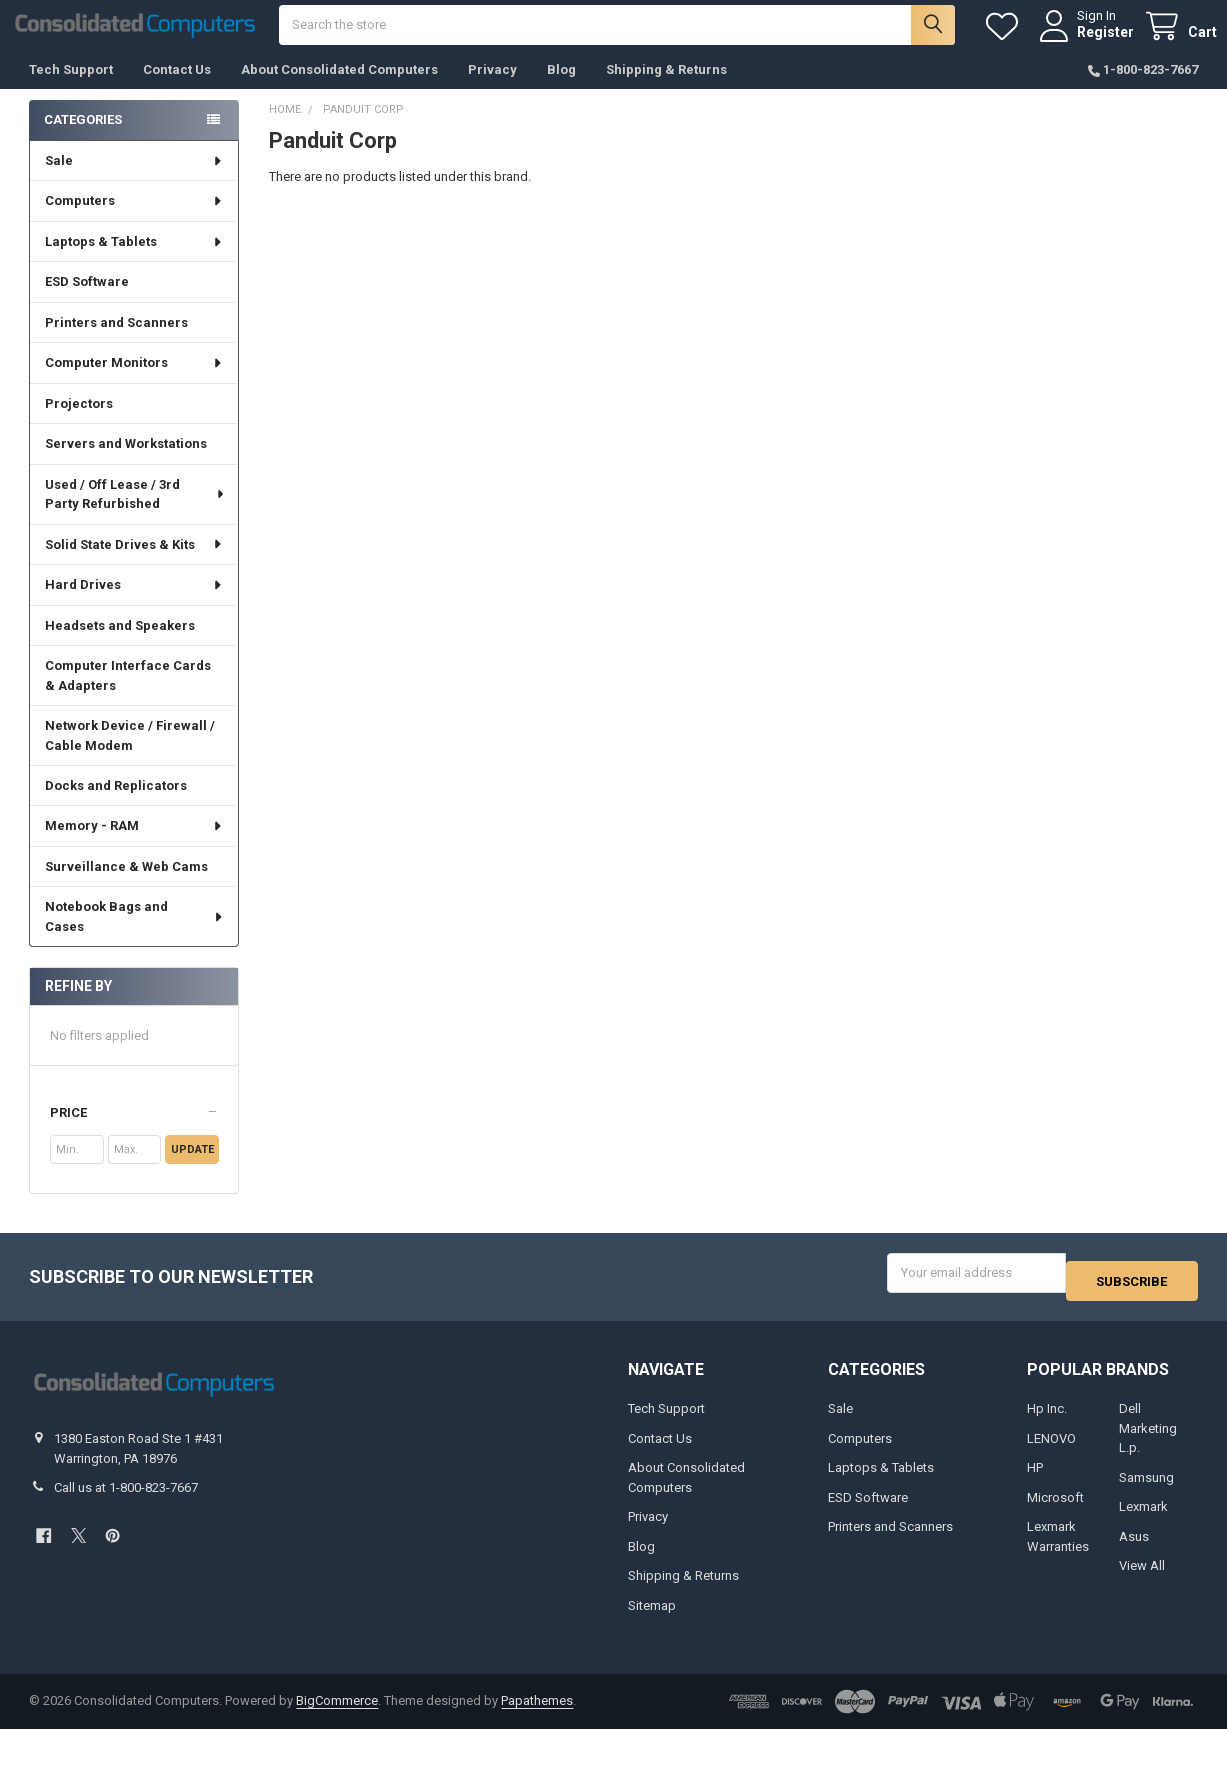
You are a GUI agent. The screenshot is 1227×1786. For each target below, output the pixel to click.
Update (192, 1169)
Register (1086, 42)
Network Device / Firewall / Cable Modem (130, 755)
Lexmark (1143, 1518)
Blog (561, 89)
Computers (134, 220)
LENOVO (1051, 1449)
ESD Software (87, 301)
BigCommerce (337, 1712)
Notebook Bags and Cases (134, 936)
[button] (134, 1133)
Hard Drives (134, 604)
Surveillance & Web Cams (126, 886)
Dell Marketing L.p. (1148, 1440)
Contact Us (177, 89)
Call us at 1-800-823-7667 (126, 1499)
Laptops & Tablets (134, 261)
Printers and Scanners (116, 342)
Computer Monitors (134, 382)
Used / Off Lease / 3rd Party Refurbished (135, 514)
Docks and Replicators (116, 805)
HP (1035, 1479)
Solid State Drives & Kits (134, 564)
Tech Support (71, 89)
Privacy (492, 89)
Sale (134, 180)
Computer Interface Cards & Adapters (128, 695)
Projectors (79, 423)
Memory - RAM (134, 845)
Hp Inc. (1047, 1420)
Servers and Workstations (126, 463)
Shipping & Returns (666, 89)
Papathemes (537, 1712)
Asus (1134, 1547)
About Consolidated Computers (339, 89)
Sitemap (652, 1616)
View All (1142, 1577)
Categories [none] (83, 139)
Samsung (1146, 1488)
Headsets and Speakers (120, 645)
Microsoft (1055, 1508)
